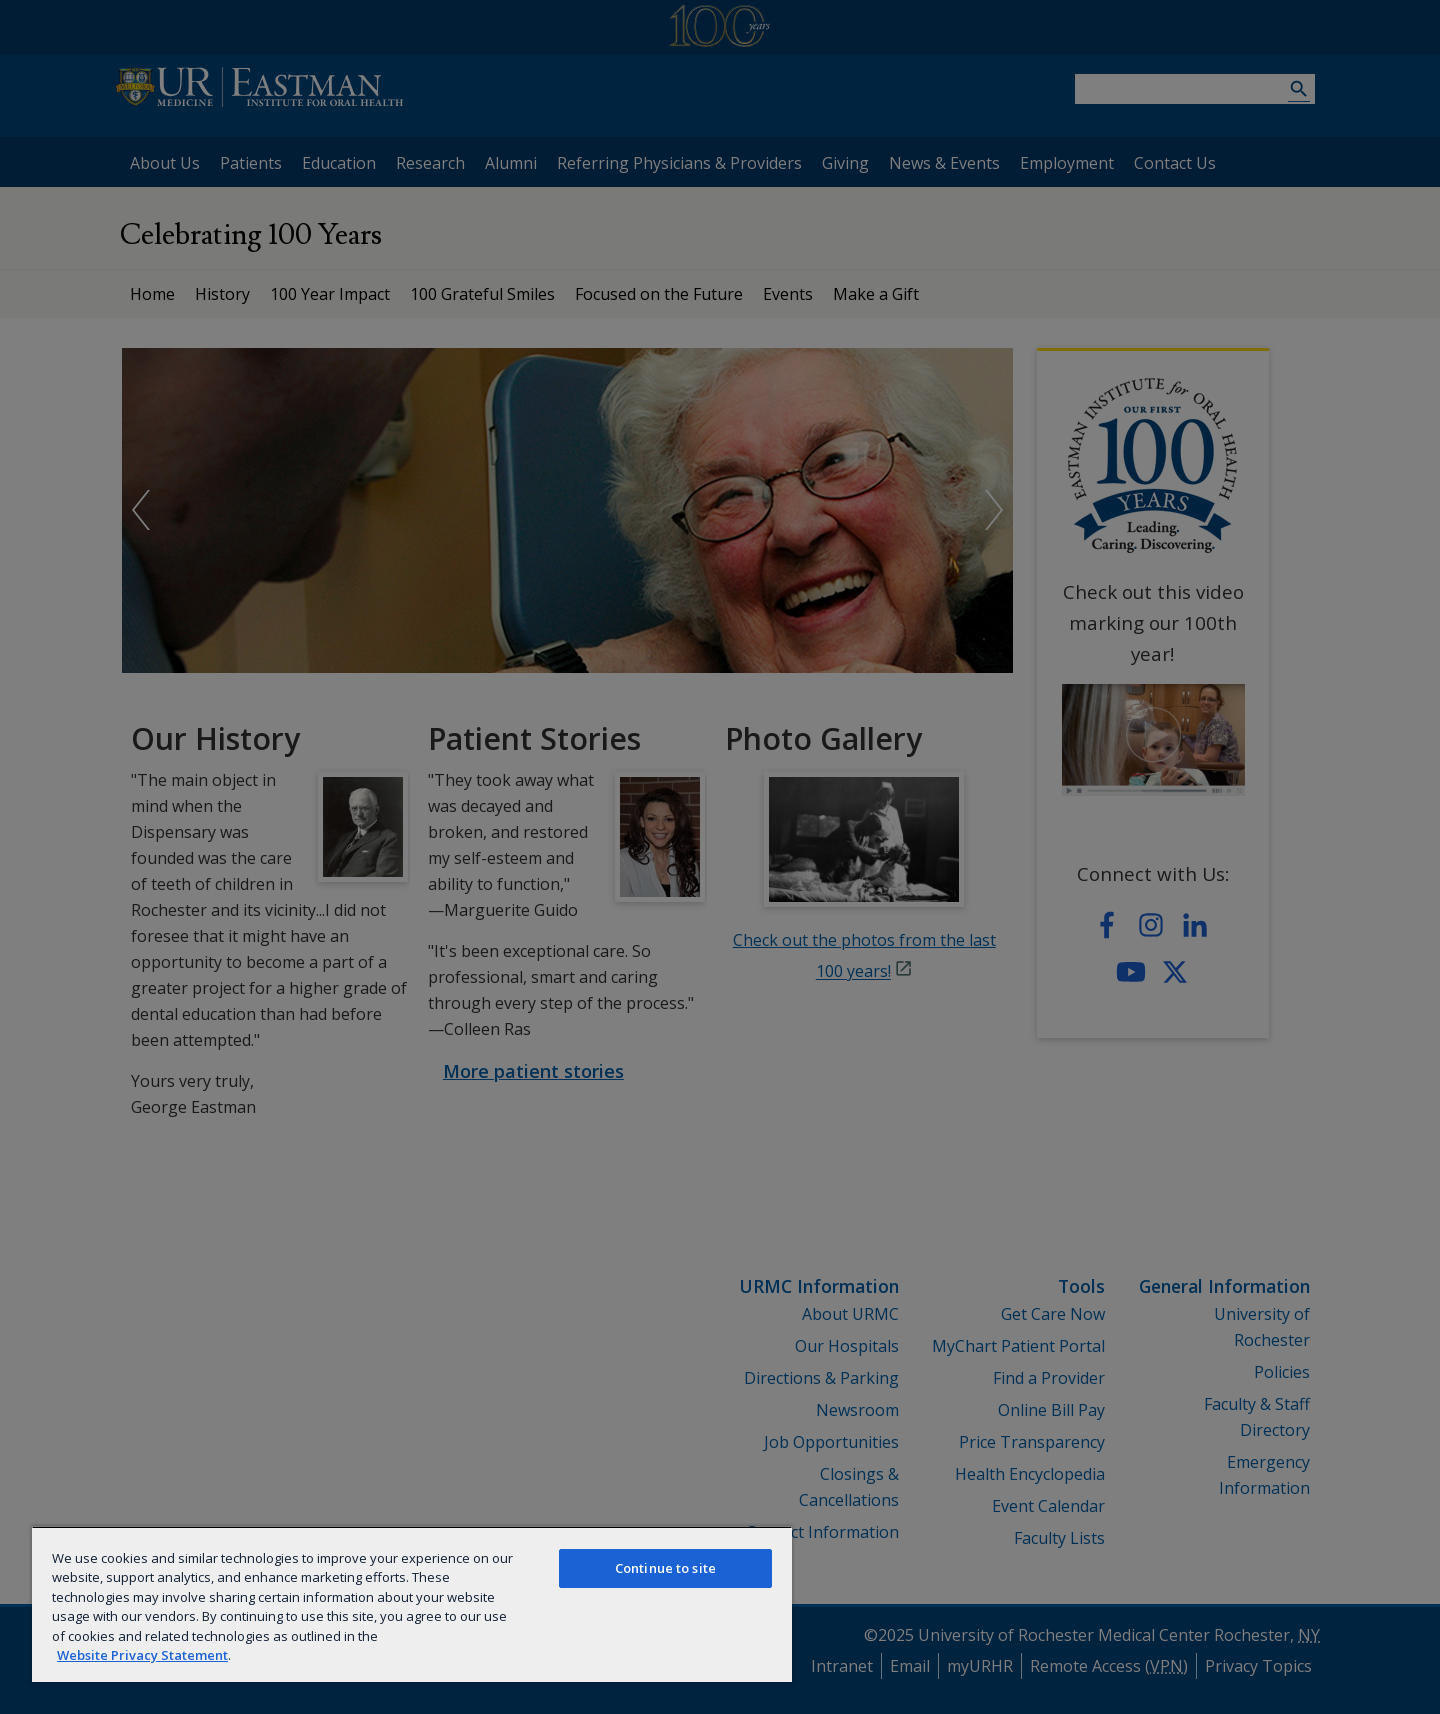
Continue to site (665, 1568)
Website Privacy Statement (142, 1655)
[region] (412, 1604)
